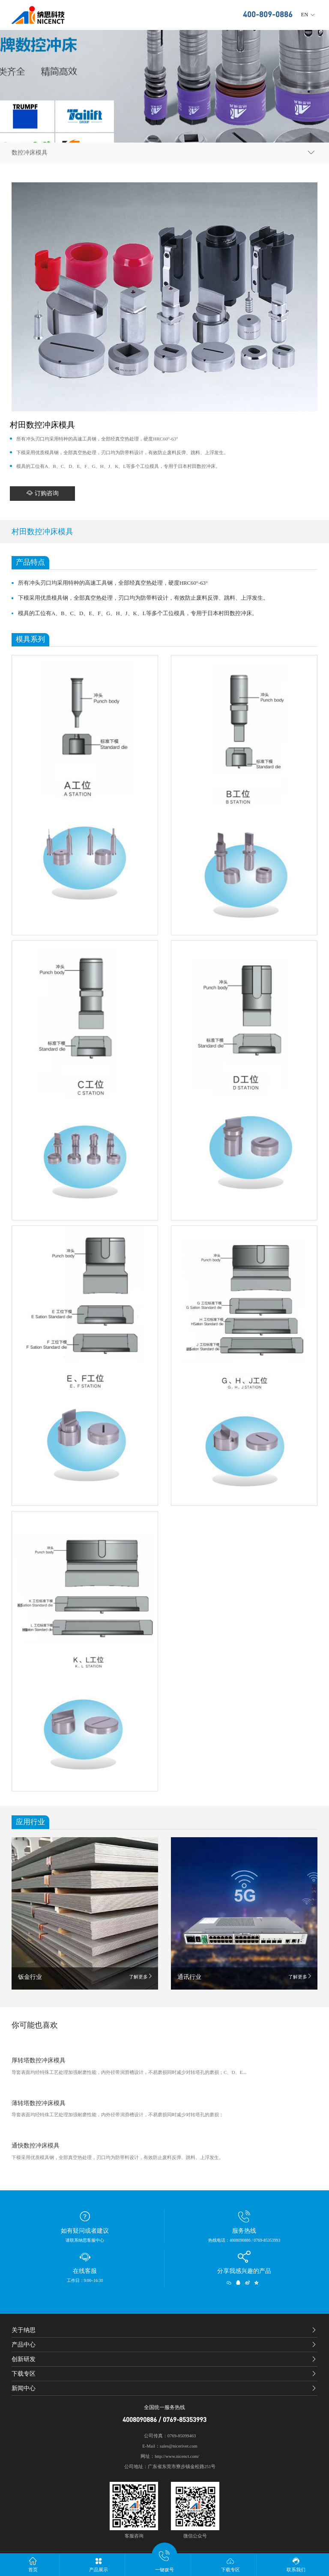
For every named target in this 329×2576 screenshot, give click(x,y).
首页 (33, 2564)
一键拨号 (164, 2562)
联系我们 (296, 2564)
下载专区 (230, 2564)
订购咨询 (42, 493)
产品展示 (99, 2564)
